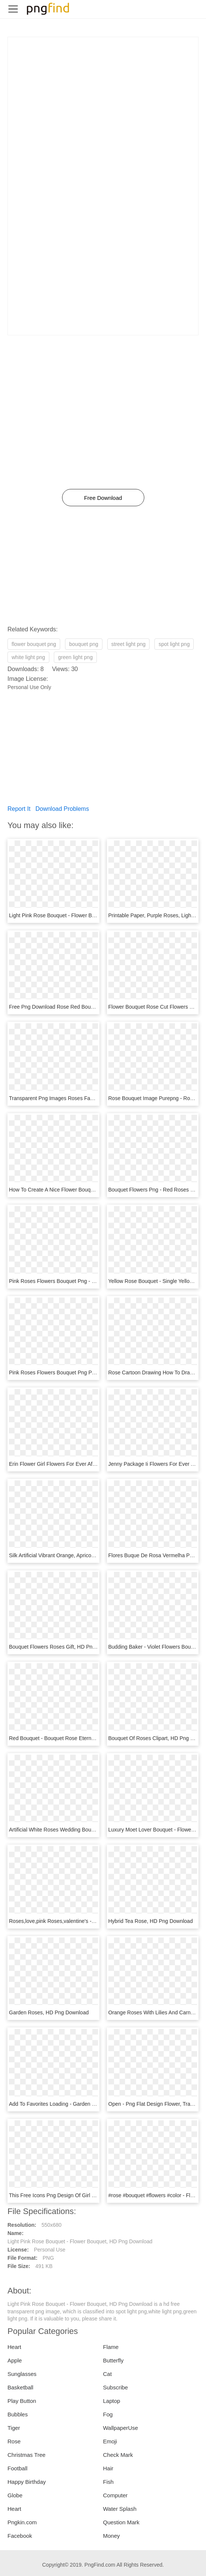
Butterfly (113, 2360)
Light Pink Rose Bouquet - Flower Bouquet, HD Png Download (81, 915)
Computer (115, 2495)
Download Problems (62, 809)
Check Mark (118, 2455)
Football (17, 2468)
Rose (14, 2441)
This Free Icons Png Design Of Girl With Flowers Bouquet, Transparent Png (96, 2195)
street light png (128, 644)
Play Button (21, 2401)
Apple (14, 2360)
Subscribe (115, 2387)
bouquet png (83, 644)
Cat (107, 2374)
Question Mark (121, 2522)
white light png (28, 657)
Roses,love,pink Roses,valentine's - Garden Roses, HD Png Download (91, 1921)
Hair (108, 2468)
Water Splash (119, 2509)
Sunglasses (22, 2374)
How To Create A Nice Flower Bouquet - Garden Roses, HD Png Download (95, 1190)
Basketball (20, 2387)
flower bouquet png (34, 644)
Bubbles (17, 2414)
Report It (18, 809)
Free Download (103, 498)
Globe (14, 2495)
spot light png (174, 644)
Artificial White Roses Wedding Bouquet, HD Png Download (78, 1830)
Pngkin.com (22, 2522)
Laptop (111, 2401)
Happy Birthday (26, 2482)
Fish (108, 2482)
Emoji (110, 2441)
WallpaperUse (120, 2428)
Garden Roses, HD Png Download (49, 2012)
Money (111, 2536)
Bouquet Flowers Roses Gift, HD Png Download (64, 1647)
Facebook (19, 2536)
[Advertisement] (103, 89)
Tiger (13, 2428)
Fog (108, 2414)
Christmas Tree (26, 2455)
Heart (14, 2347)
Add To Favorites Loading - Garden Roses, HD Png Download (81, 2104)
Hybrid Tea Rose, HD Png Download (150, 1921)
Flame (111, 2347)
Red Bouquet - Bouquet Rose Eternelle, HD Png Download (77, 1738)
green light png (75, 657)
